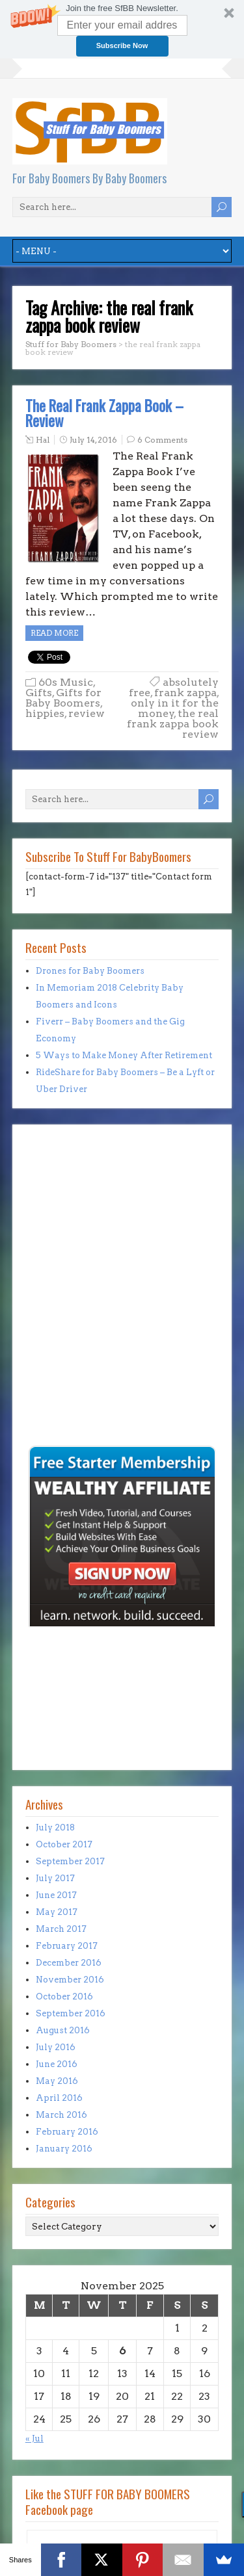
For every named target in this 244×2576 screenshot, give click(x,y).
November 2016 (70, 1979)
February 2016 (67, 2132)
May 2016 (57, 2081)
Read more (54, 633)
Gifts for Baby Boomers (63, 697)
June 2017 (56, 1895)
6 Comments (162, 440)
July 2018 (55, 1827)
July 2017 (55, 1878)
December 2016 (69, 1963)
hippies (44, 713)
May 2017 (56, 1912)
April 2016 (59, 2098)
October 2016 (64, 1996)
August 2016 (63, 2030)
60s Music (65, 682)
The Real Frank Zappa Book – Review (104, 413)
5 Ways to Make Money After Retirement (124, 1055)
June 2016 (56, 2064)
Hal (42, 440)
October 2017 (64, 1844)
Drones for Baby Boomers (90, 971)
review (86, 713)
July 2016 (55, 2047)
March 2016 (61, 2115)
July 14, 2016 (93, 440)
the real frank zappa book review (173, 723)
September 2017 (70, 1861)
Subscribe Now (122, 45)
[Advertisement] (64, 1353)
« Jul (34, 2438)
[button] (122, 29)
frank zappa (185, 692)
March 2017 (61, 1929)
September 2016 (70, 2013)
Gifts (38, 692)
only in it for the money (175, 708)
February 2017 (67, 1946)
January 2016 (64, 2148)
